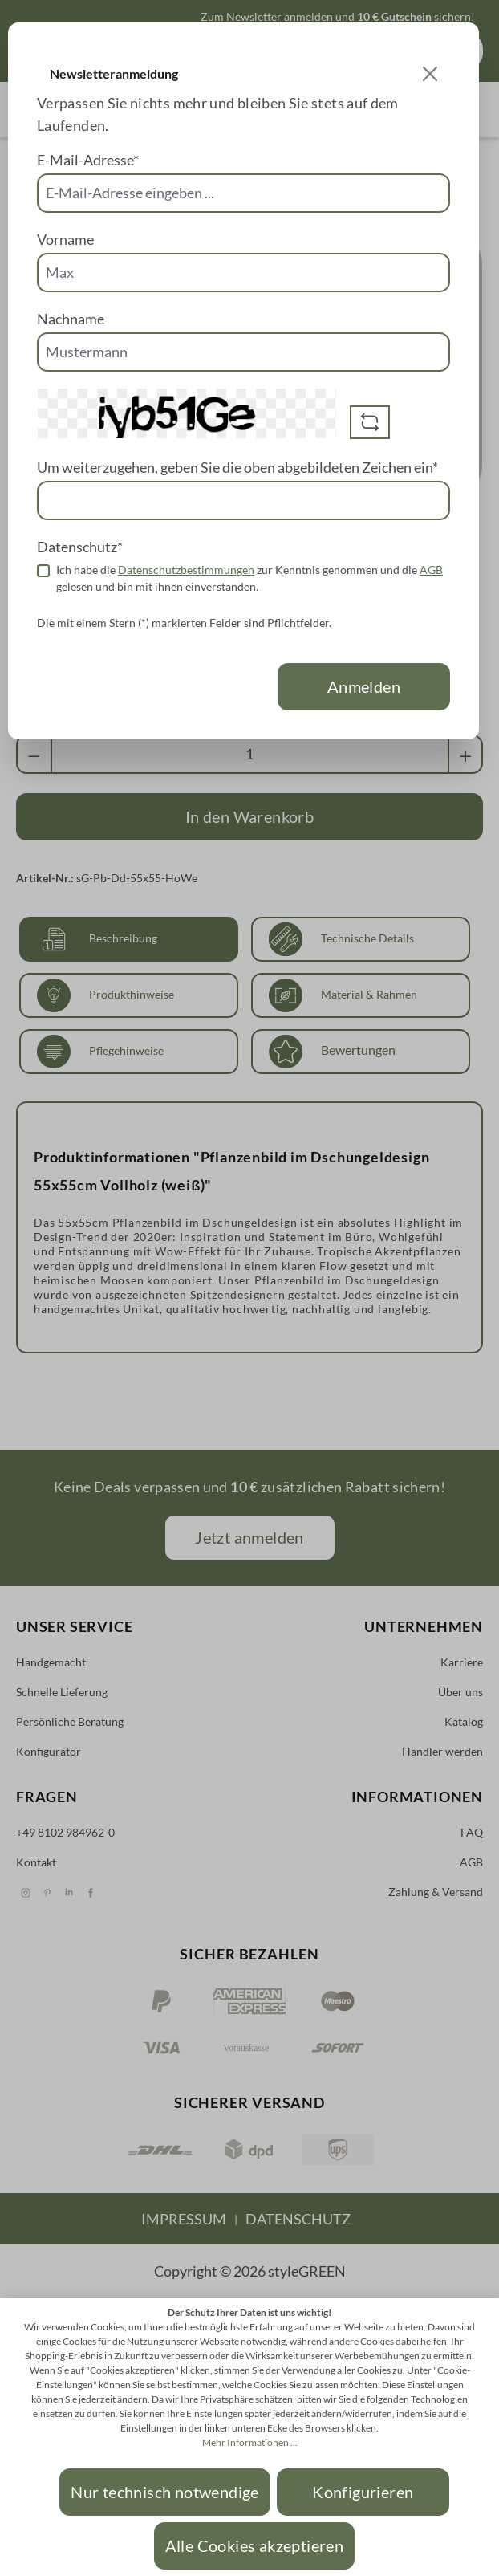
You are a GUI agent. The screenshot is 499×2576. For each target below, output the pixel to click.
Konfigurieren (362, 2491)
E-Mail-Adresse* (88, 160)
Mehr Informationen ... (250, 2442)
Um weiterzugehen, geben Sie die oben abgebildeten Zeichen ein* (237, 467)
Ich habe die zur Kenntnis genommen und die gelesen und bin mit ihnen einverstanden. (249, 578)
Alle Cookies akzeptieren (254, 2545)
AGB (431, 569)
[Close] (430, 73)
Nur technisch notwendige (165, 2491)
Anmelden (363, 686)
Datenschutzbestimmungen (186, 569)
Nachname (70, 319)
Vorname (65, 239)
